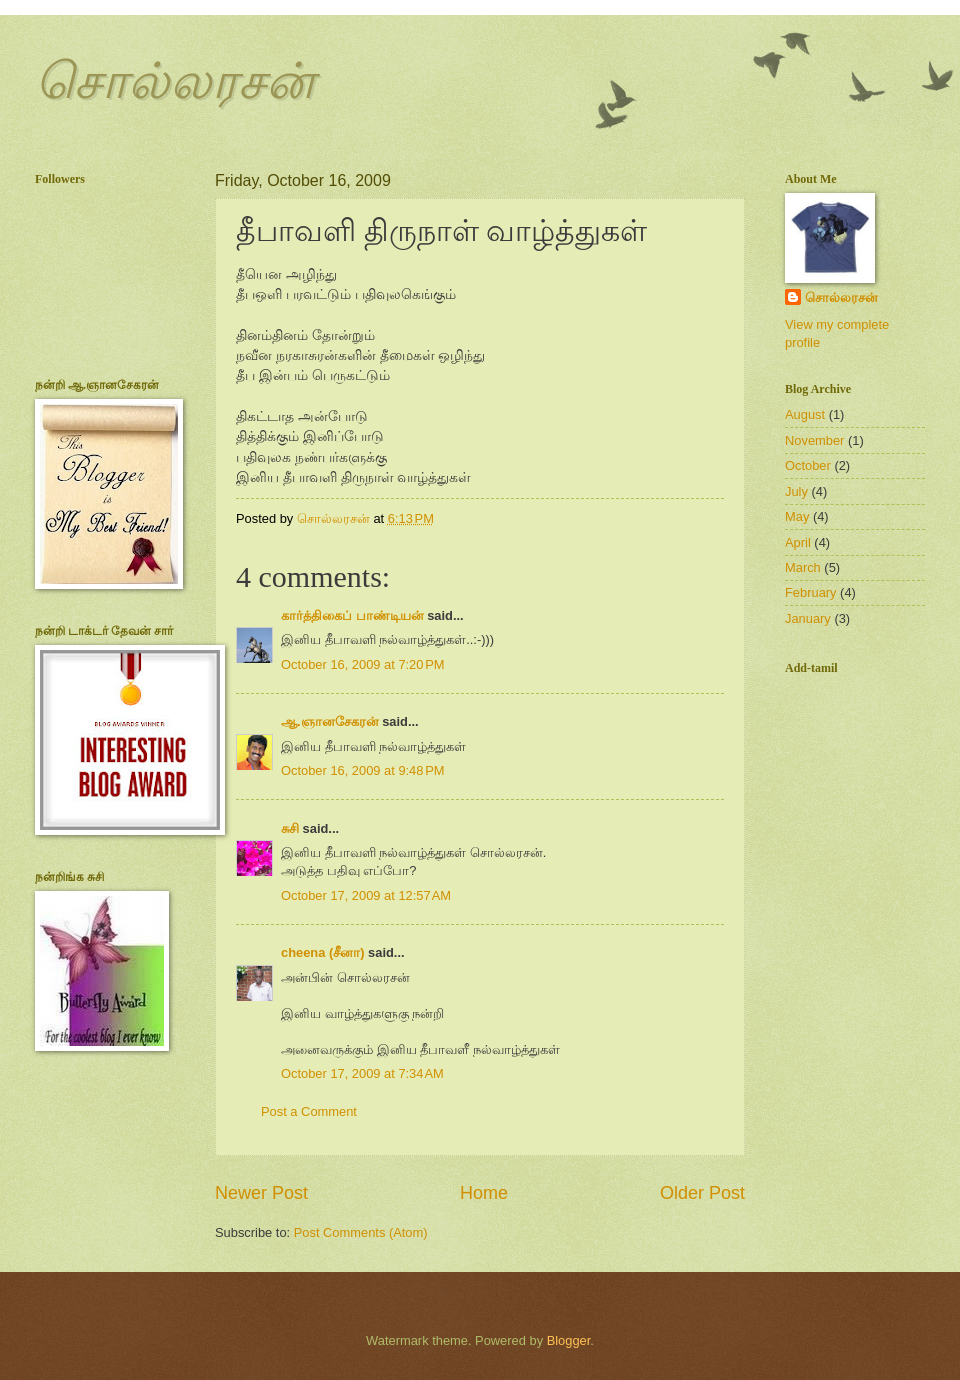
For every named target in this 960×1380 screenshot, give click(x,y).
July (796, 491)
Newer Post (261, 1193)
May (797, 516)
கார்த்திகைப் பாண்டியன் (352, 615)
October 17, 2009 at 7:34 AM (362, 1073)
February (811, 592)
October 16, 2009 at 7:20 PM (363, 664)
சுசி (290, 828)
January (808, 618)
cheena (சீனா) (323, 952)
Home (484, 1193)
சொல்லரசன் (174, 81)
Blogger (569, 1340)
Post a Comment (309, 1111)
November (814, 440)
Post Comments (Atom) (361, 1232)
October (808, 465)
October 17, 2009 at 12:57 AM (366, 895)
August (805, 414)
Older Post (702, 1193)
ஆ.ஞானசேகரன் (330, 721)
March (803, 567)
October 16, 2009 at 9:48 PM (363, 770)
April (798, 542)
